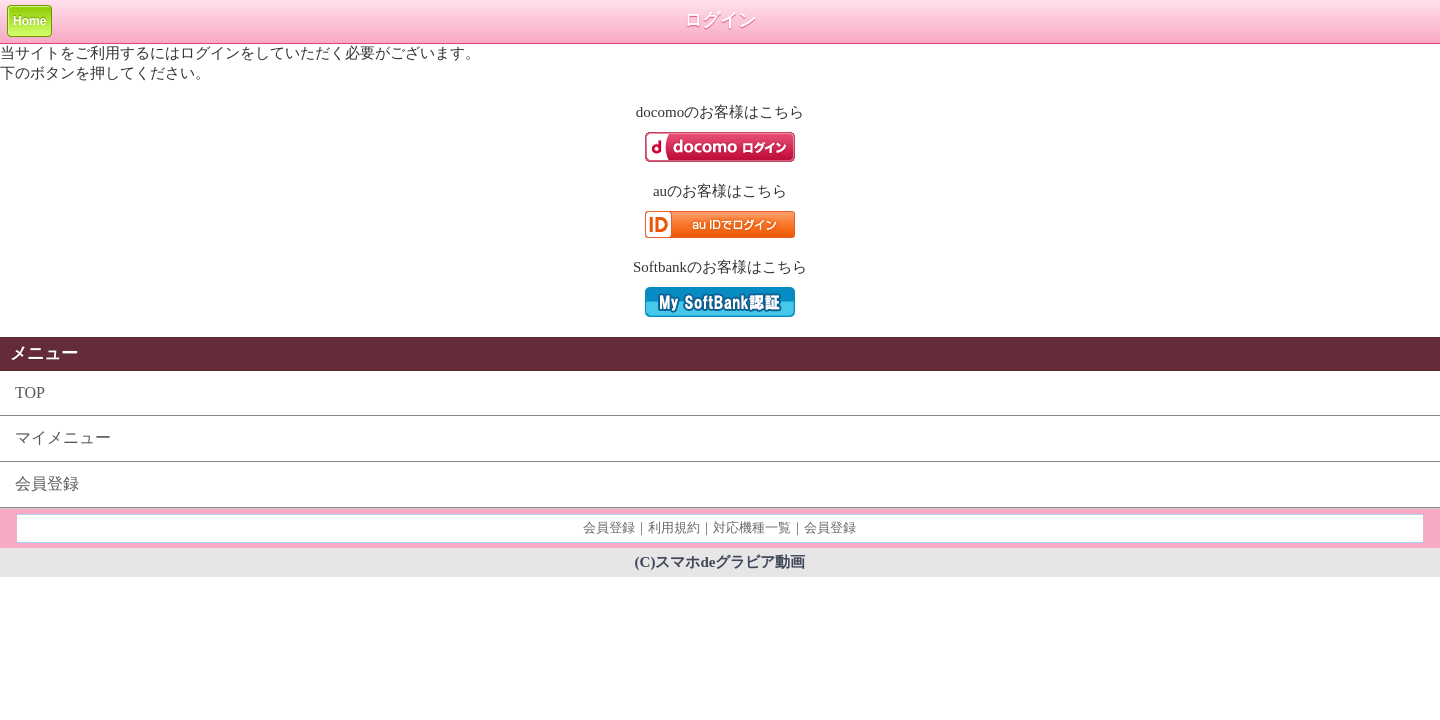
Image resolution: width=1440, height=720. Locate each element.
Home (29, 21)
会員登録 (47, 483)
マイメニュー (63, 437)
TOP (30, 392)
